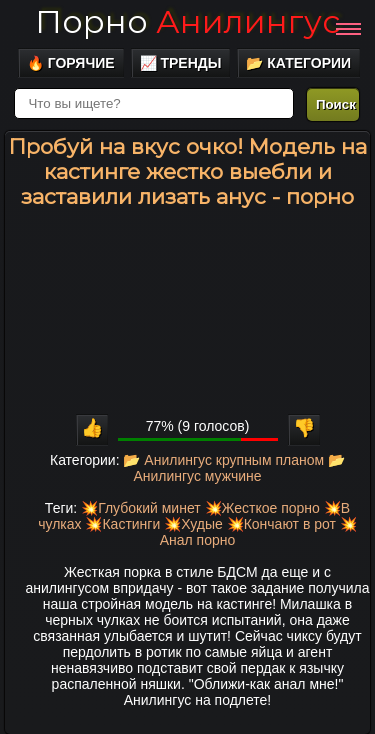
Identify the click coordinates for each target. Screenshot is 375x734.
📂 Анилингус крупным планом (223, 460)
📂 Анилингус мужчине (239, 468)
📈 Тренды (181, 63)
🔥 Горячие (71, 63)
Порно (187, 21)
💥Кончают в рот (281, 524)
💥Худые (193, 524)
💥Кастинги (122, 524)
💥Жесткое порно (262, 508)
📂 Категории (298, 63)
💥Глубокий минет (141, 508)
